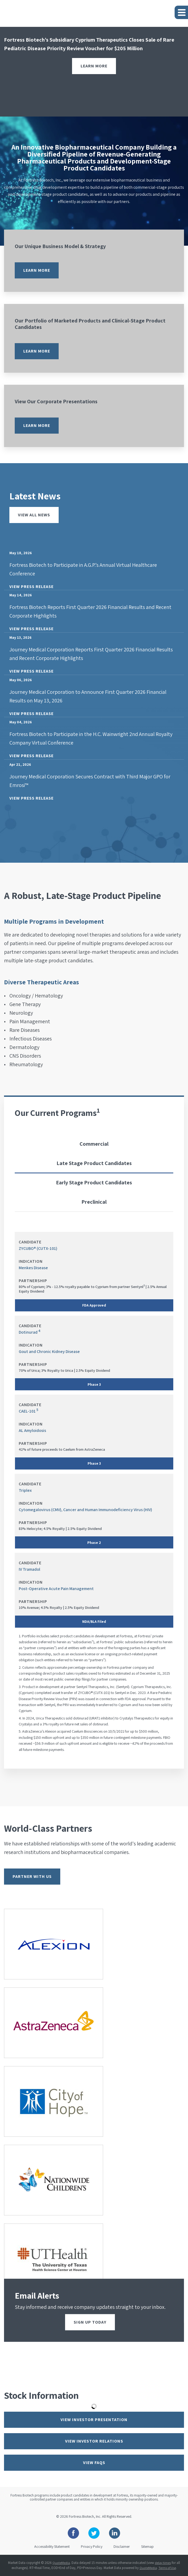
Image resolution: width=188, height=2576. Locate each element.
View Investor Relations (94, 2441)
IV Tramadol (29, 1569)
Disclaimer (122, 2546)
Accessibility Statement (52, 2546)
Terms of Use (167, 2568)
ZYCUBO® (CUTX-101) (38, 1248)
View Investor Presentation (94, 2419)
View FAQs (94, 2462)
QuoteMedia (61, 2563)
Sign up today (90, 2322)
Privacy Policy (91, 2546)
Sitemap (147, 2546)
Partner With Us (32, 1876)
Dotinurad (28, 1332)
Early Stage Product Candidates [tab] (94, 1182)
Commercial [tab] (94, 1143)
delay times (163, 2563)
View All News (34, 515)
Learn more (36, 270)
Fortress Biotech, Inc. (85, 2516)
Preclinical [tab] (94, 1201)
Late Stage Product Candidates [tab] (94, 1163)
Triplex (25, 1490)
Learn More (94, 66)
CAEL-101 (27, 1411)
